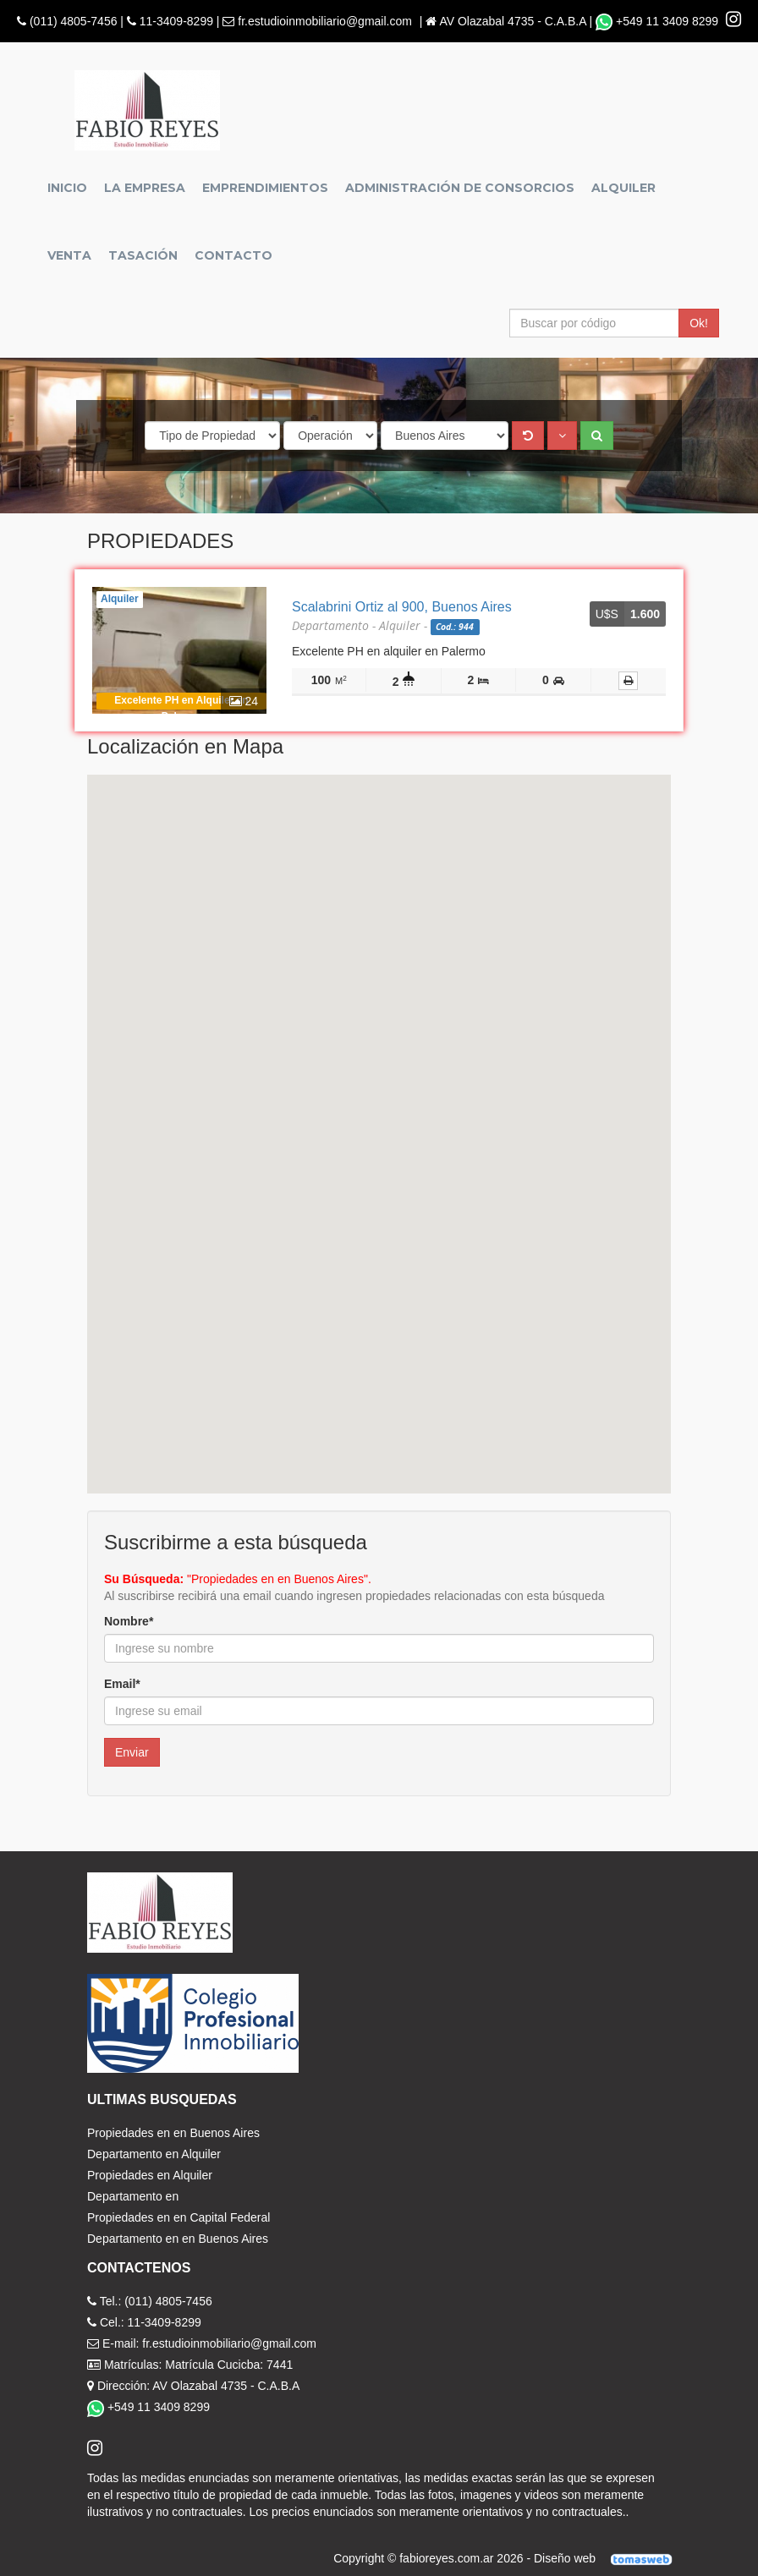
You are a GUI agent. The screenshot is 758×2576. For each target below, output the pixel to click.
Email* (122, 1684)
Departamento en (133, 2196)
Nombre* (128, 1621)
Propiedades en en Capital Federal (178, 2217)
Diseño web (609, 2558)
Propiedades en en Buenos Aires (173, 2133)
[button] (562, 435)
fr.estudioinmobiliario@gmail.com (325, 21)
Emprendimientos (265, 187)
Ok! (698, 323)
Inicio (67, 187)
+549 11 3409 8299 (659, 21)
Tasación (143, 255)
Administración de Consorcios (459, 187)
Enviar (132, 1752)
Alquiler (623, 187)
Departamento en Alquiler (154, 2154)
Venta (69, 255)
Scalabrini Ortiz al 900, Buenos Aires (402, 607)
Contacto (233, 255)
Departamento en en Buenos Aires (177, 2238)
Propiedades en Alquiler (149, 2175)
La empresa (144, 187)
